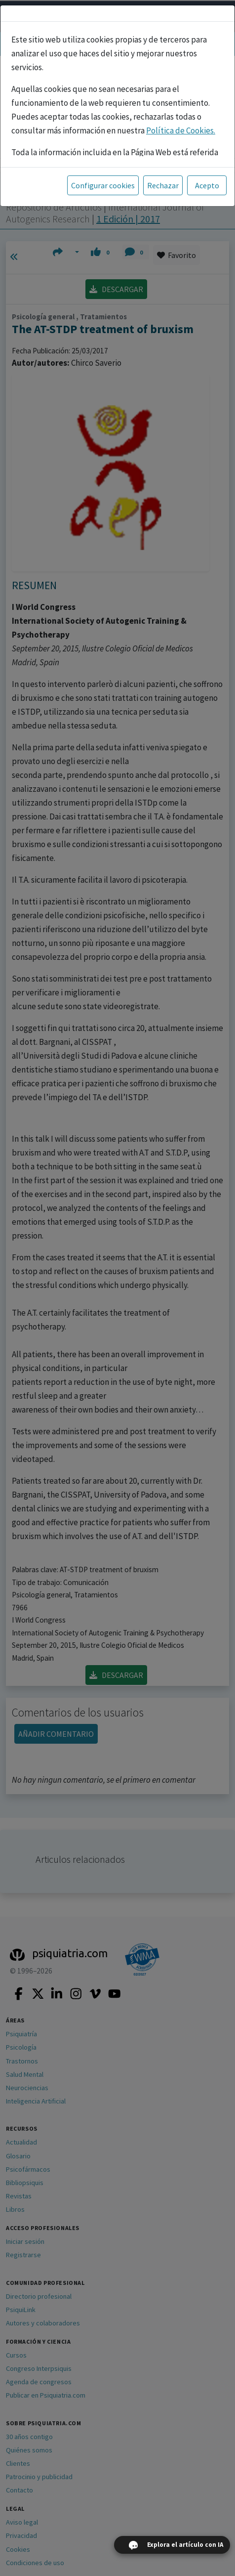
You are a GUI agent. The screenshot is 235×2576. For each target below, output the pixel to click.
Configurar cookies (103, 185)
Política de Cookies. (180, 130)
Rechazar (163, 185)
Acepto (207, 185)
